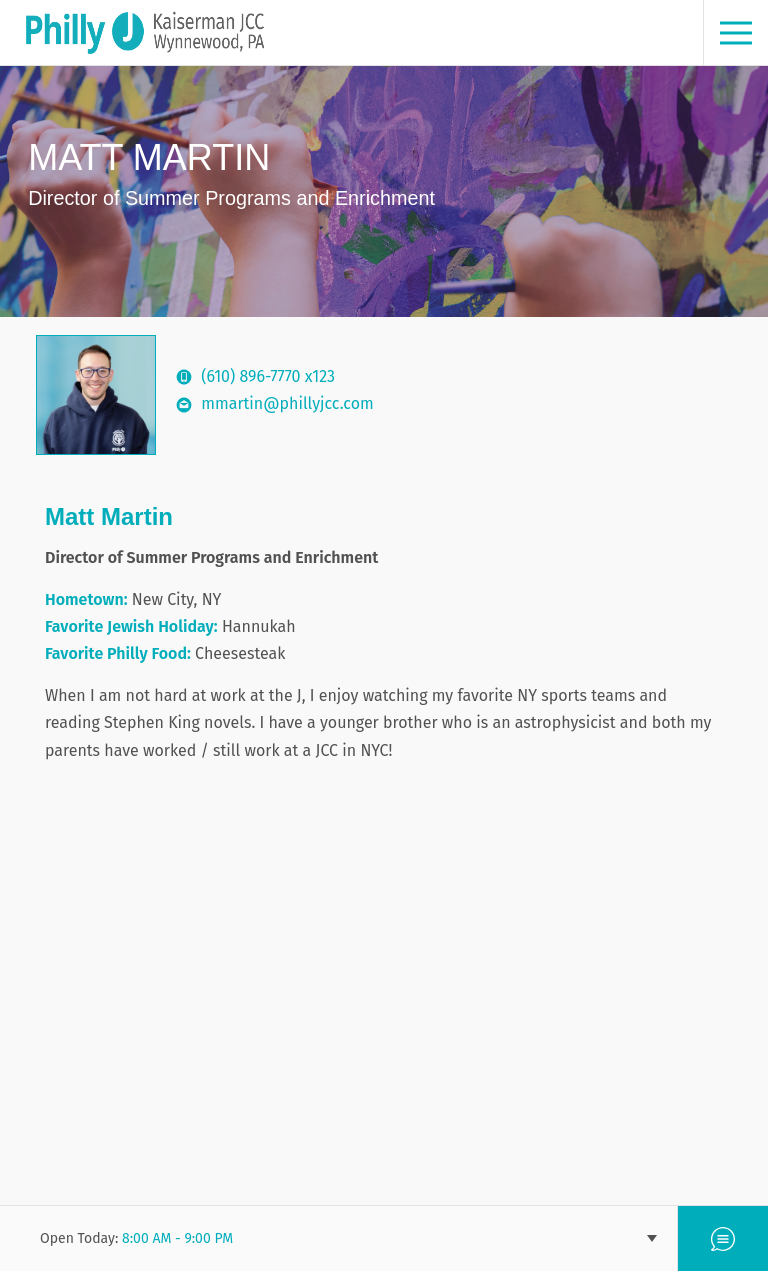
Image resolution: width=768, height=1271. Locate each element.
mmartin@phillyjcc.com (287, 403)
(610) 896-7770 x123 (268, 376)
